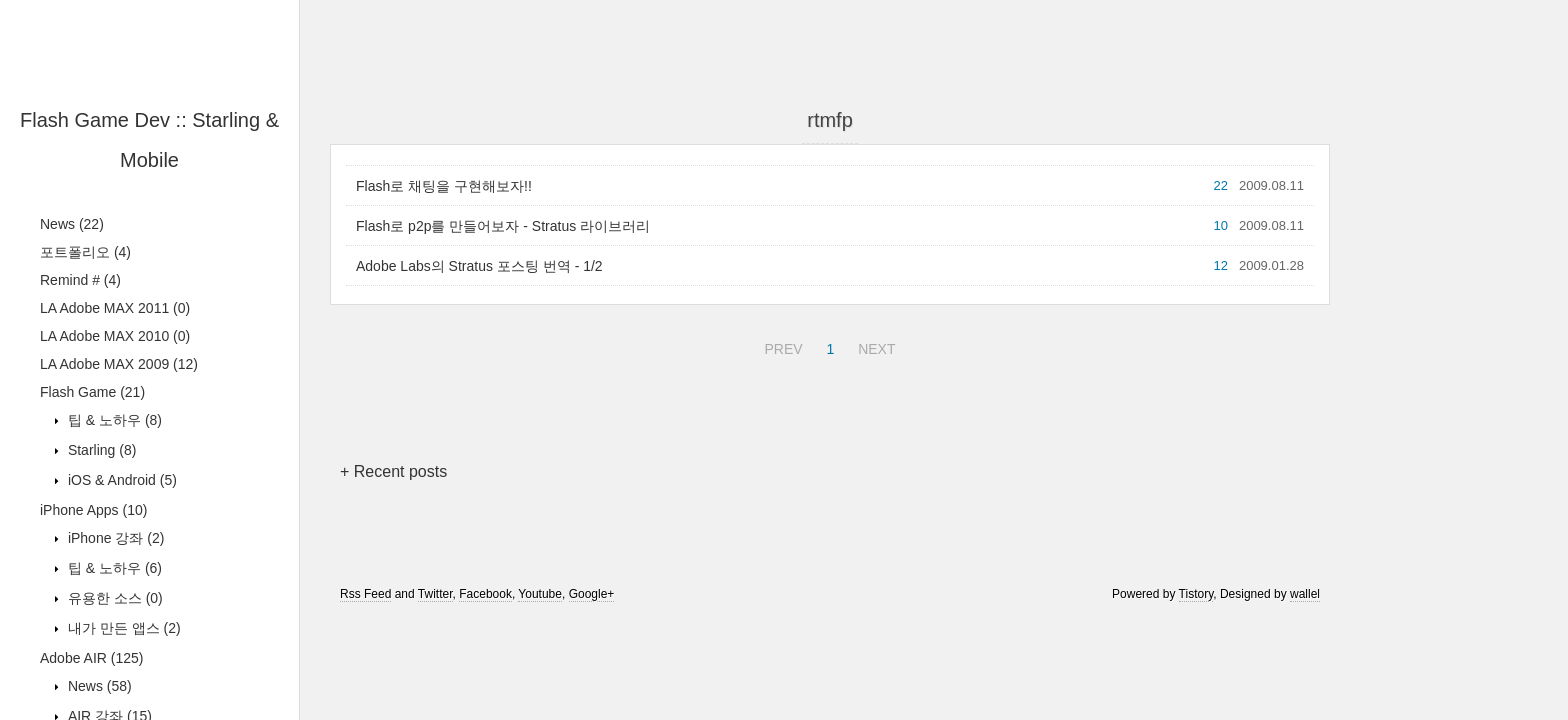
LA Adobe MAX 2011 (115, 308)
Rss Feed (365, 594)
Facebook (485, 594)
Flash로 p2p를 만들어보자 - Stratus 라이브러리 (503, 226)
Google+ (592, 594)
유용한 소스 (113, 598)
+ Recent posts (393, 471)
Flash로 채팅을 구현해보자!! (444, 186)
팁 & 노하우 (113, 420)
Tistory (1196, 594)
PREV (780, 346)
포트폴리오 (85, 252)
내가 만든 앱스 (122, 628)
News (72, 224)
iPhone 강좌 (114, 538)
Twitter (435, 594)
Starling (100, 450)
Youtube (540, 594)
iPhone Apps (93, 510)
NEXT (874, 346)
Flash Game (92, 392)
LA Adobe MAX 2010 (115, 336)
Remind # (80, 280)
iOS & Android (120, 480)
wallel (1305, 594)
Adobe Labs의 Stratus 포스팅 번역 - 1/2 (479, 266)
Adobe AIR (92, 658)
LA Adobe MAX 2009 (119, 364)
